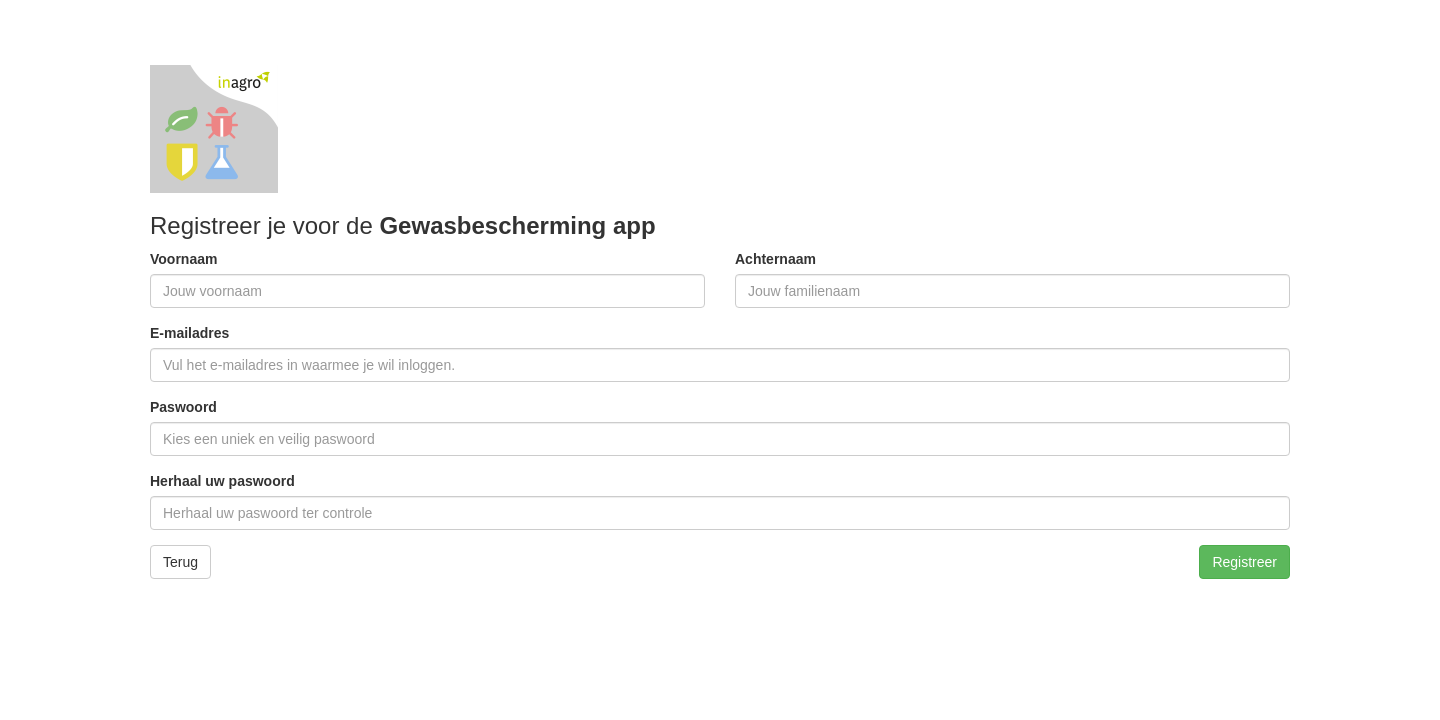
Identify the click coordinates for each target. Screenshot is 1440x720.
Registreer (1244, 562)
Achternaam (775, 259)
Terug (180, 562)
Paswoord (183, 407)
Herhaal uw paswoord (222, 481)
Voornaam (183, 259)
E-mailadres (189, 333)
